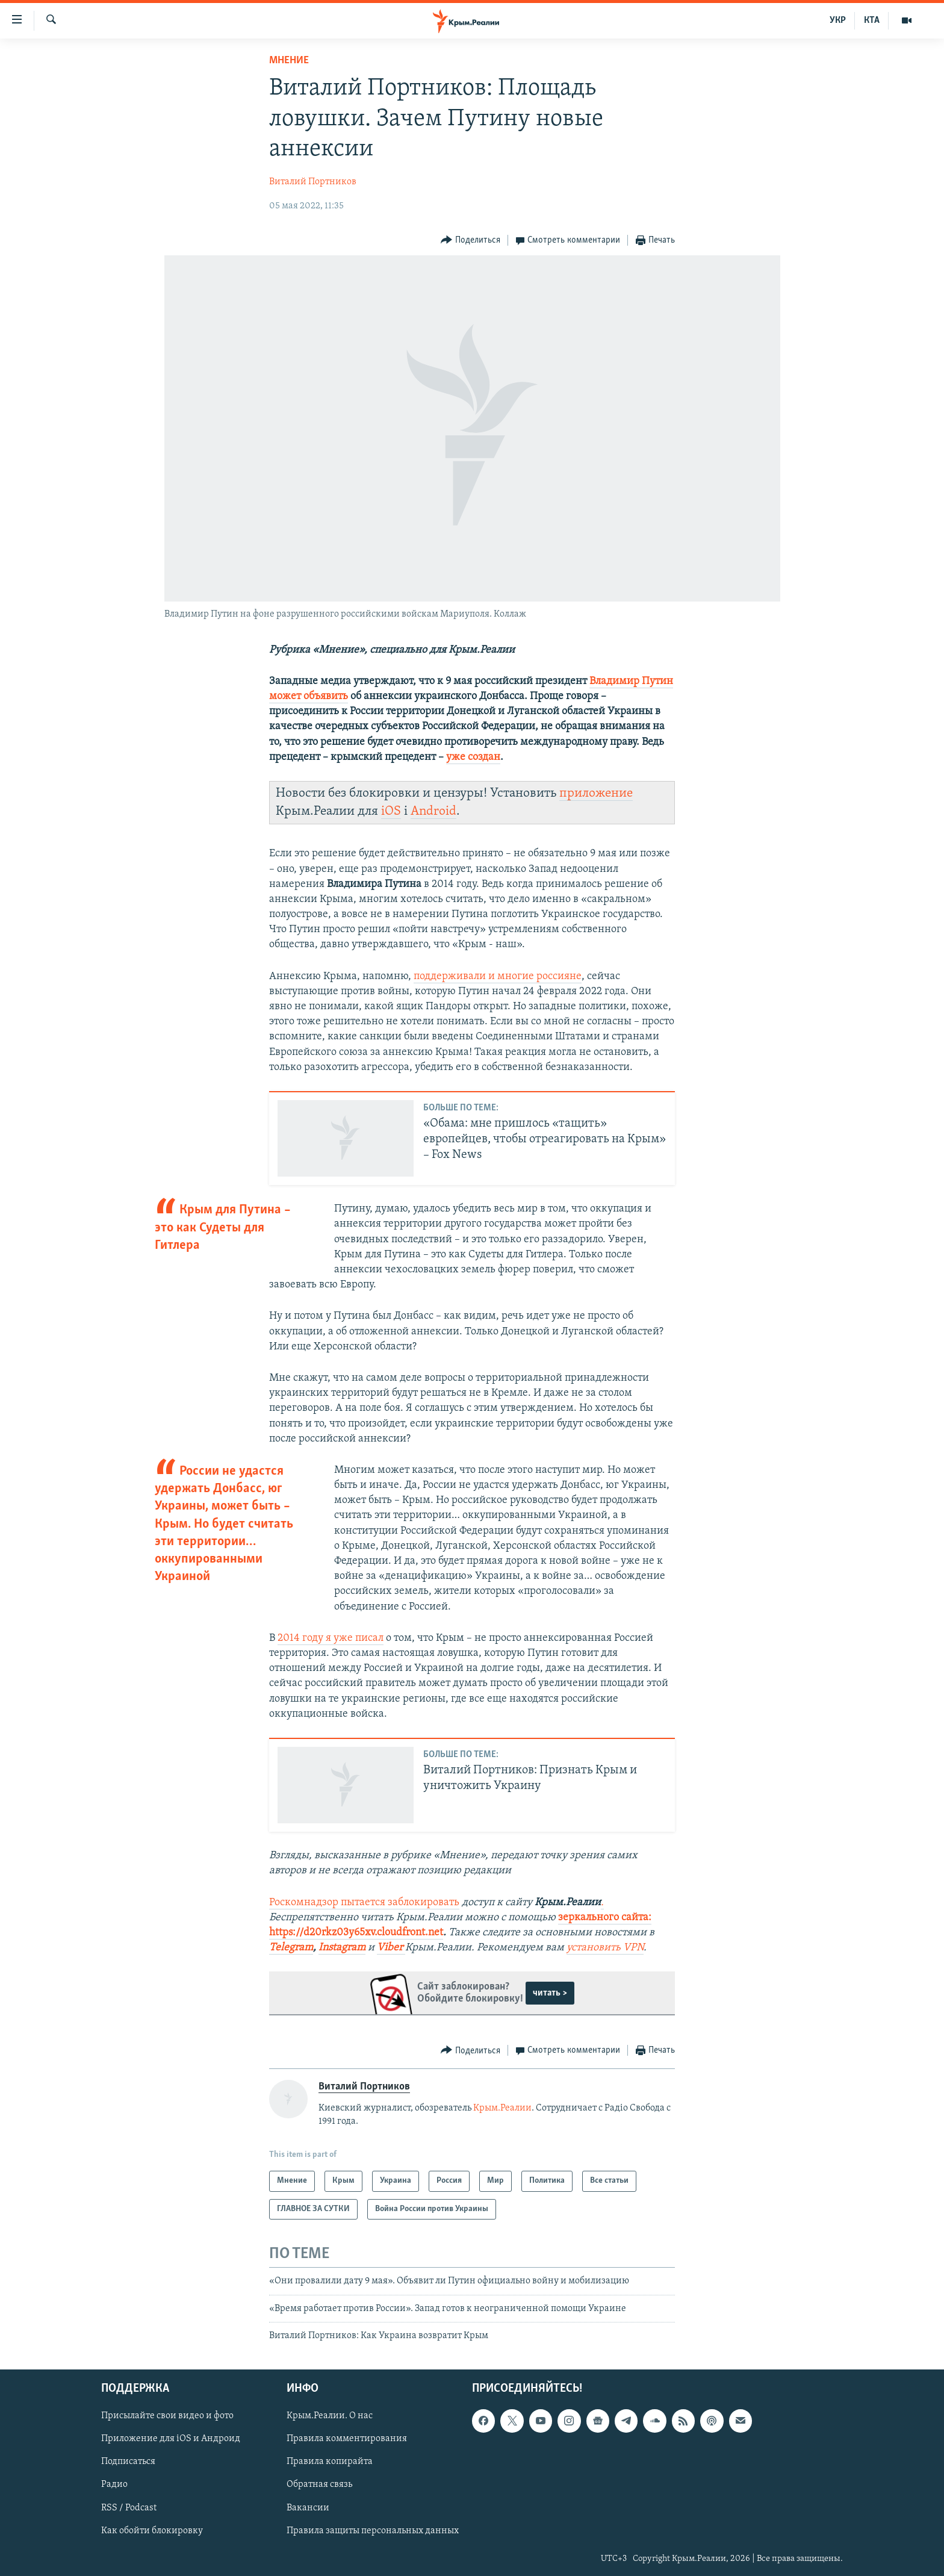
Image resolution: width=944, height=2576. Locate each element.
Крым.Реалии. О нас (330, 2416)
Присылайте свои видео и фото (167, 2416)
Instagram (341, 1947)
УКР (838, 20)
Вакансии (308, 2508)
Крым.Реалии (502, 2108)
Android (433, 811)
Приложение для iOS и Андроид (170, 2439)
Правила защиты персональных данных (373, 2531)
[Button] (470, 240)
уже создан (473, 757)
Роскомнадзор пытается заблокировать (364, 1902)
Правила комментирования (347, 2439)
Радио (114, 2485)
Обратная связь (319, 2485)
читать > (550, 1993)
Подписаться (128, 2462)
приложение (596, 793)
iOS (391, 811)
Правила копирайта (330, 2462)
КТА (872, 20)
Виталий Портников (312, 182)
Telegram (291, 1947)
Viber (391, 1947)
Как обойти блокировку (152, 2531)
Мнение (289, 60)
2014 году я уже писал (331, 1638)
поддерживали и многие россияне (498, 976)
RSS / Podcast (129, 2508)
